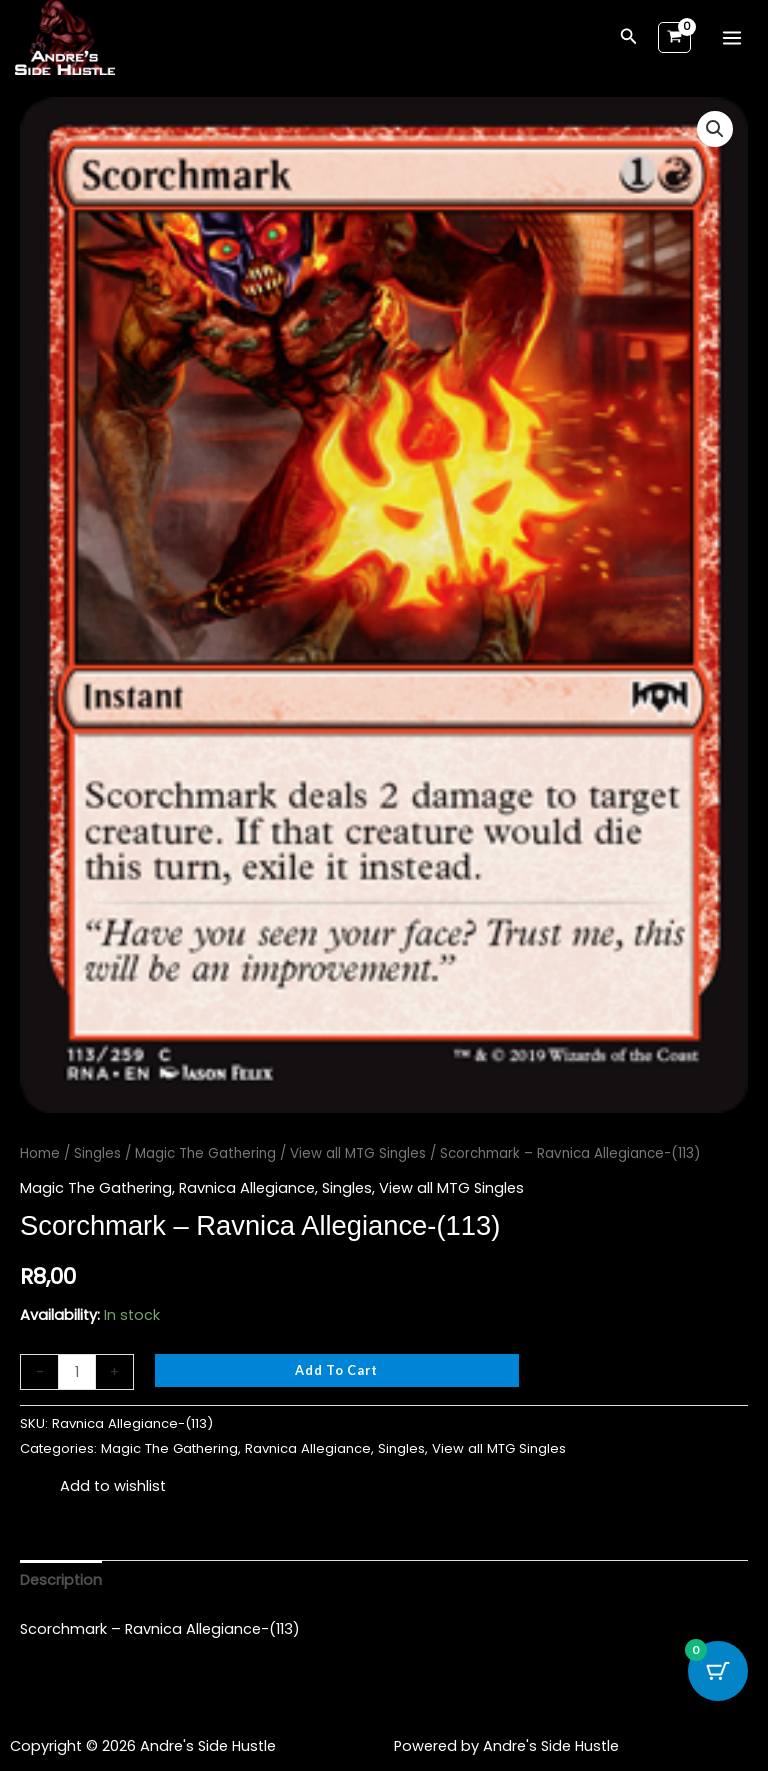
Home (40, 1153)
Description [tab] (61, 1580)
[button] (629, 38)
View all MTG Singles (358, 1153)
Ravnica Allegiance (247, 1188)
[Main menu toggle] (732, 37)
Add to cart (336, 1370)
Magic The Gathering (205, 1153)
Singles (97, 1153)
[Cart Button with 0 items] (718, 1671)
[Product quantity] (77, 1372)
